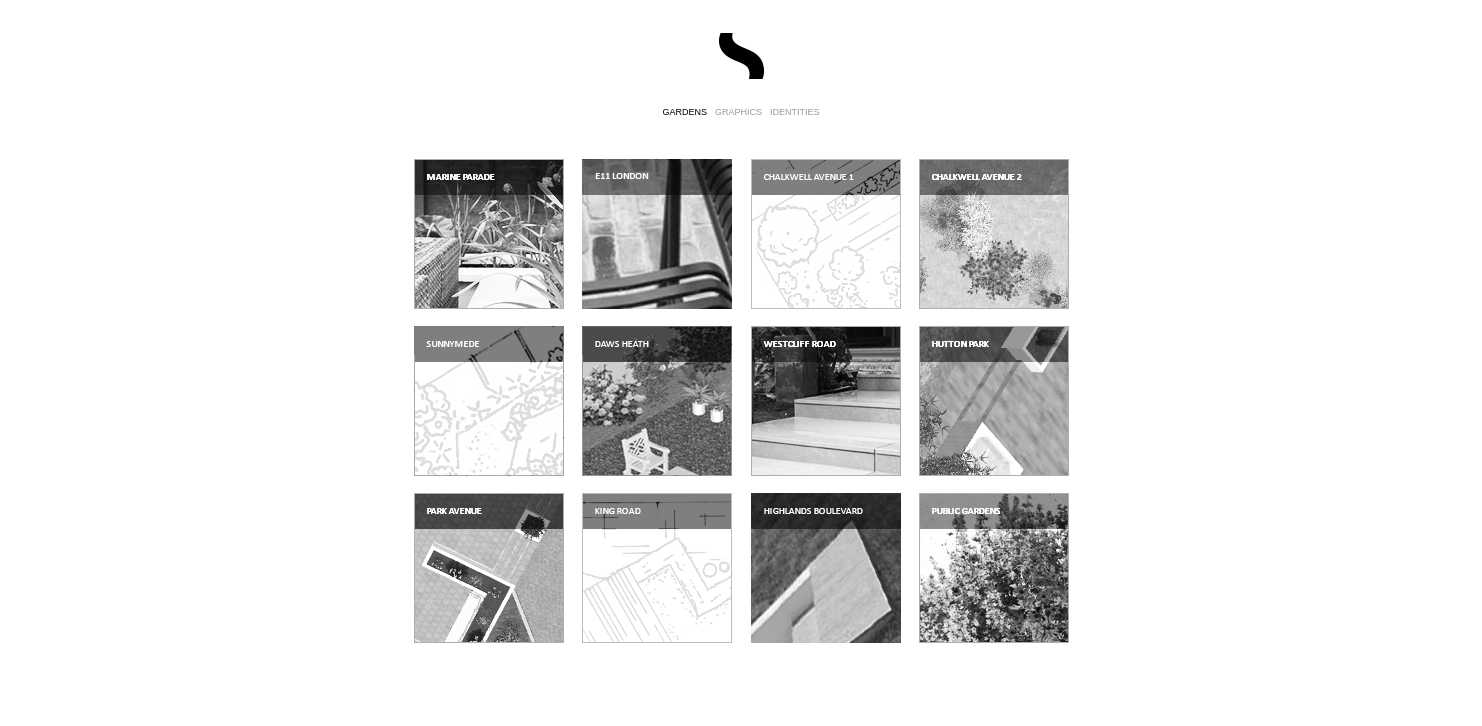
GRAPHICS (738, 112)
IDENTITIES (795, 112)
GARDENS (684, 112)
